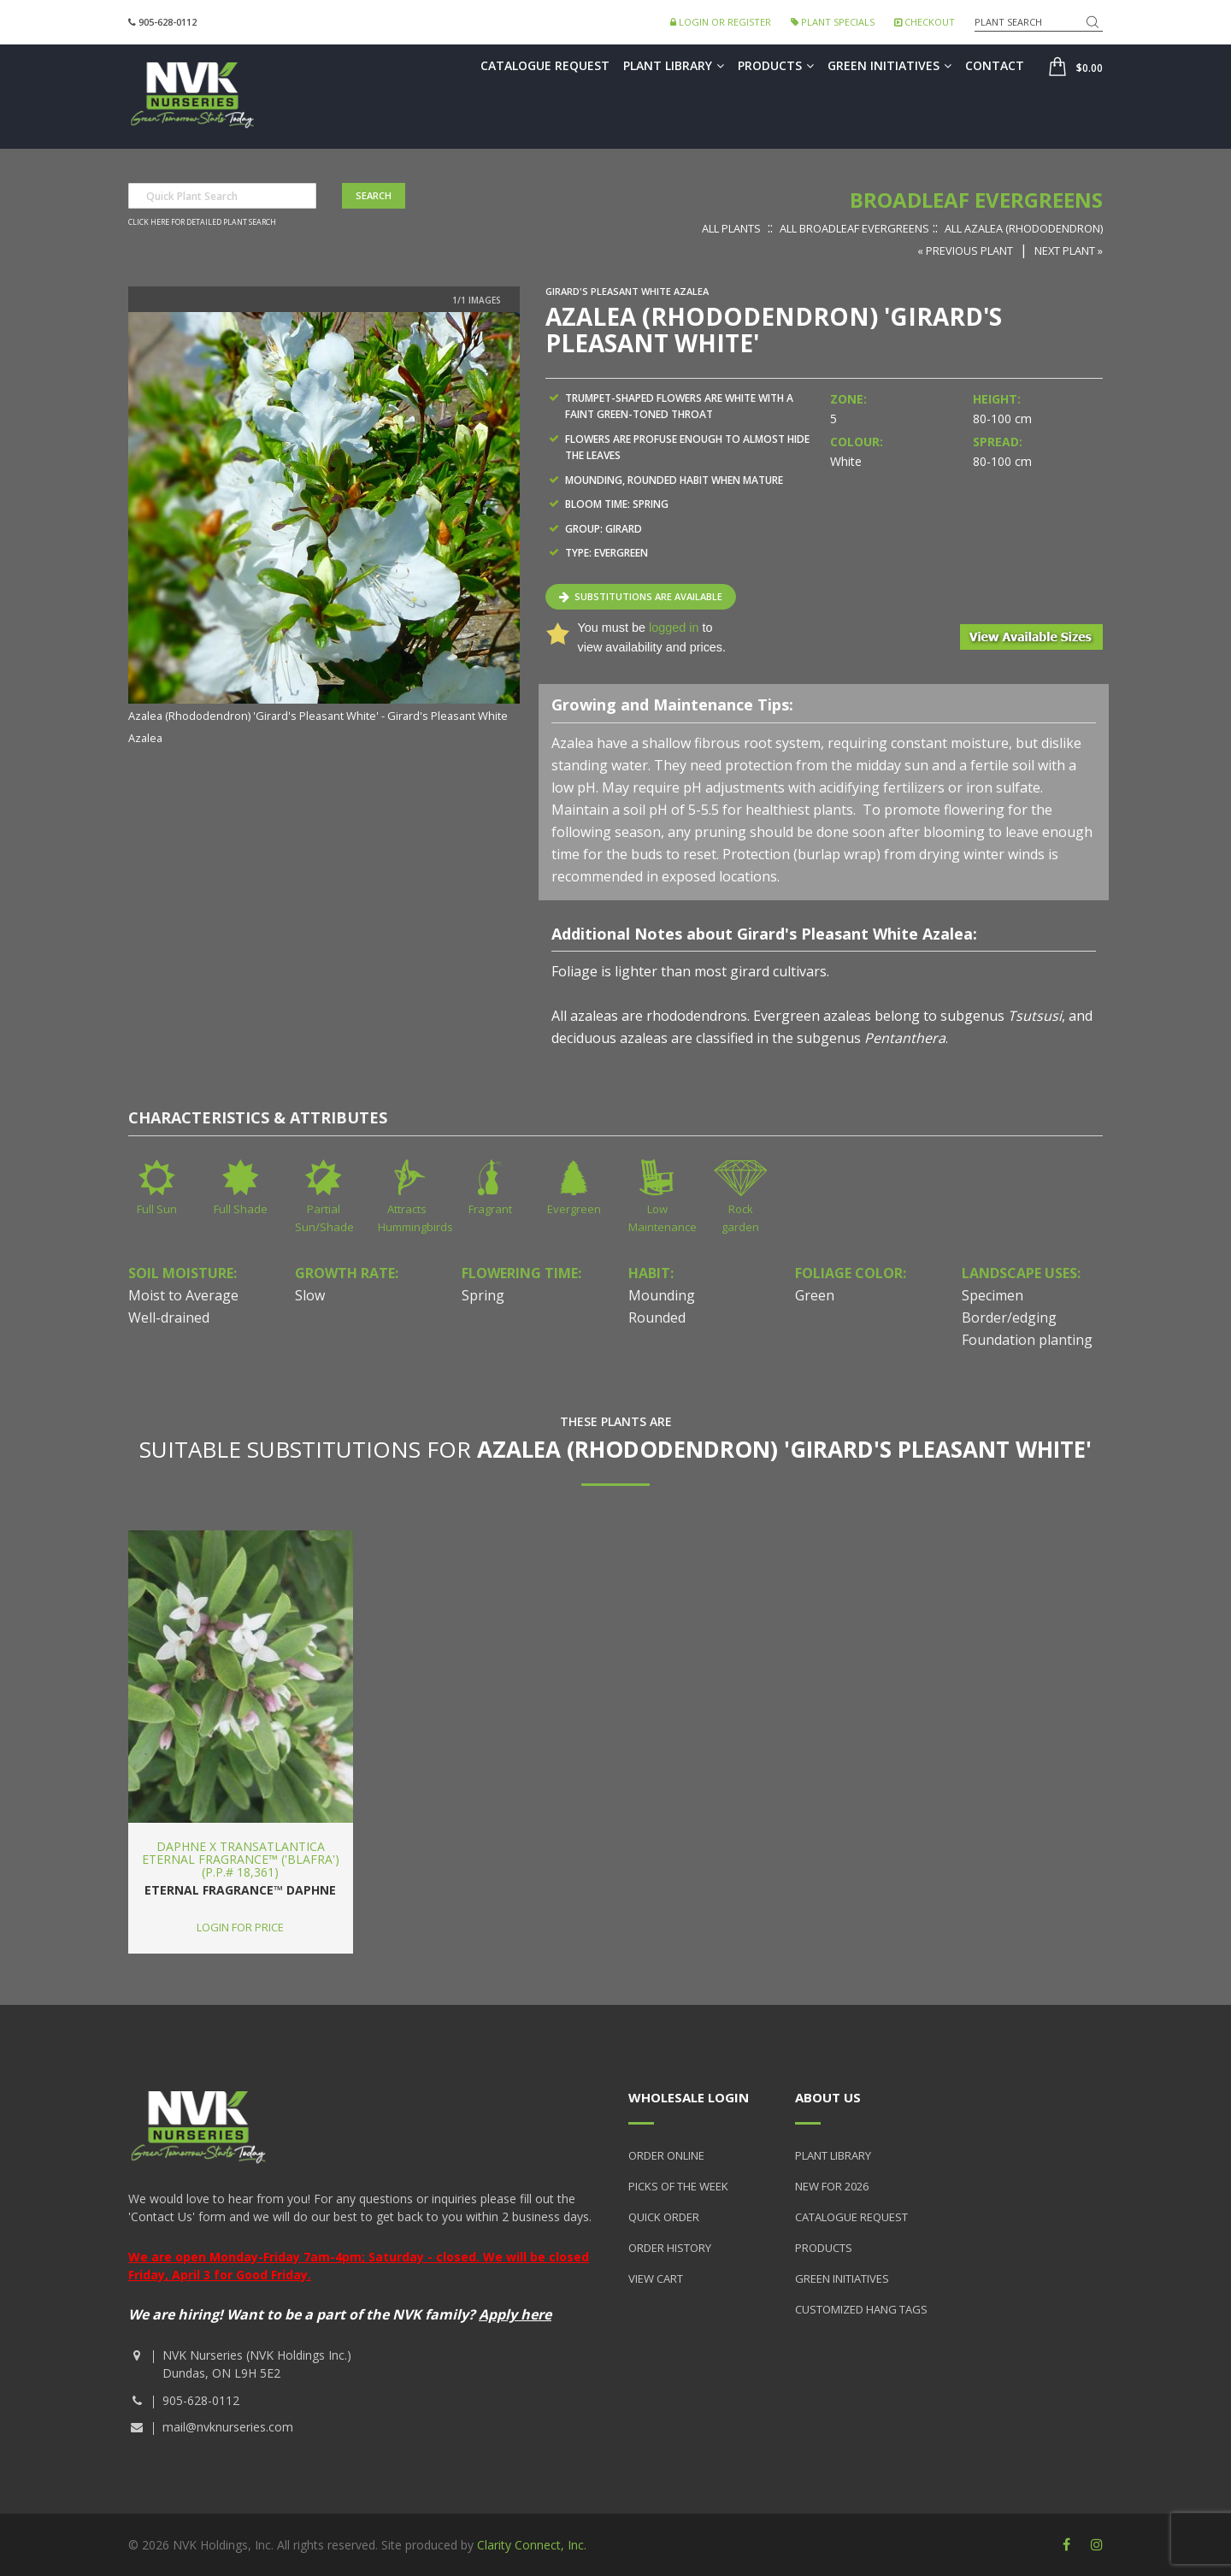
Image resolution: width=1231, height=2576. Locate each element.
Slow (310, 1295)
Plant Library (673, 65)
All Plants (731, 228)
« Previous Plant (965, 250)
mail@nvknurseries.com (227, 2427)
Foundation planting (1027, 1339)
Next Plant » (1068, 250)
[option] (324, 530)
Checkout (924, 21)
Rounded (657, 1317)
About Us (828, 2097)
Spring (483, 1295)
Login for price (240, 1927)
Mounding (661, 1295)
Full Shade (241, 1209)
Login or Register (720, 21)
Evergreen (574, 1209)
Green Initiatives (889, 65)
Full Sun (157, 1209)
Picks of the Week (678, 2186)
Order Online (666, 2155)
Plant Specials (833, 21)
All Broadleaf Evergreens (854, 228)
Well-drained (168, 1317)
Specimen (992, 1295)
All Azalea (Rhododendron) (1024, 228)
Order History (669, 2247)
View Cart (655, 2278)
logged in (673, 627)
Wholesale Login (688, 2097)
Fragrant (490, 1209)
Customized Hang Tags (861, 2309)
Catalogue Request (545, 65)
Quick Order (663, 2217)
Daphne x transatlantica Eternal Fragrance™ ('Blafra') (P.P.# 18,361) (240, 1859)
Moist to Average (183, 1295)
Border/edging (1009, 1317)
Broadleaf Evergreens (976, 200)
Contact (994, 65)
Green (814, 1295)
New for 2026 (832, 2186)
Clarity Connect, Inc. (531, 2545)
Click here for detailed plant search (202, 222)
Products (776, 65)
